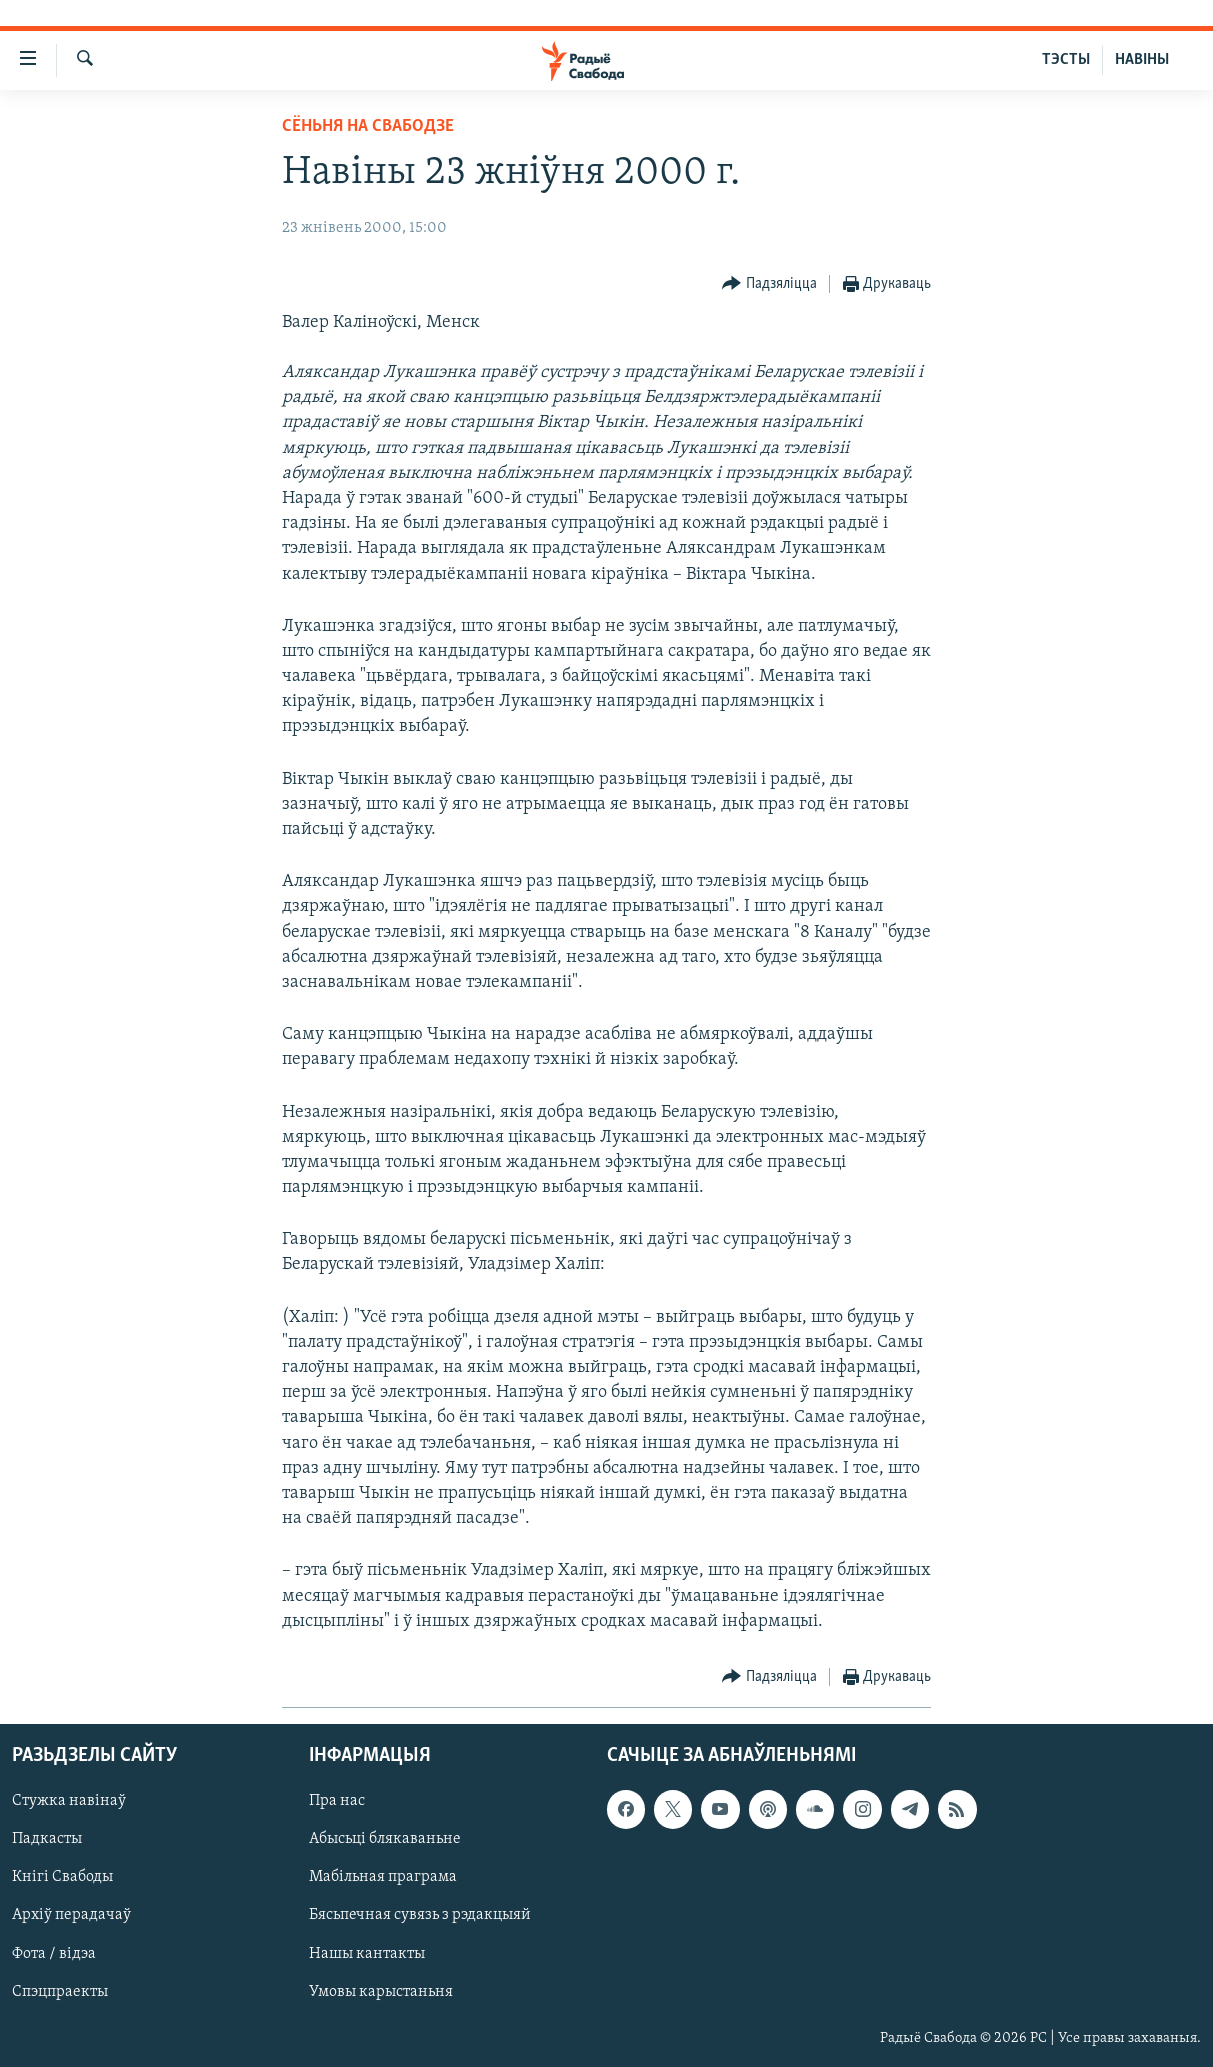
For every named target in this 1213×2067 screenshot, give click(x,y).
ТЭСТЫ (1066, 60)
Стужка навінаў (69, 1801)
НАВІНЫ (1142, 60)
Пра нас (337, 1801)
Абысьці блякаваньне (385, 1839)
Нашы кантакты (367, 1954)
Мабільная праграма (383, 1877)
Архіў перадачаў (71, 1915)
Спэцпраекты (60, 1992)
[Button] (769, 284)
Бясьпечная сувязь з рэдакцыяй (420, 1915)
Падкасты (47, 1839)
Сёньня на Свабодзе (368, 126)
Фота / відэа (54, 1954)
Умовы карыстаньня (381, 1992)
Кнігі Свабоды (62, 1877)
